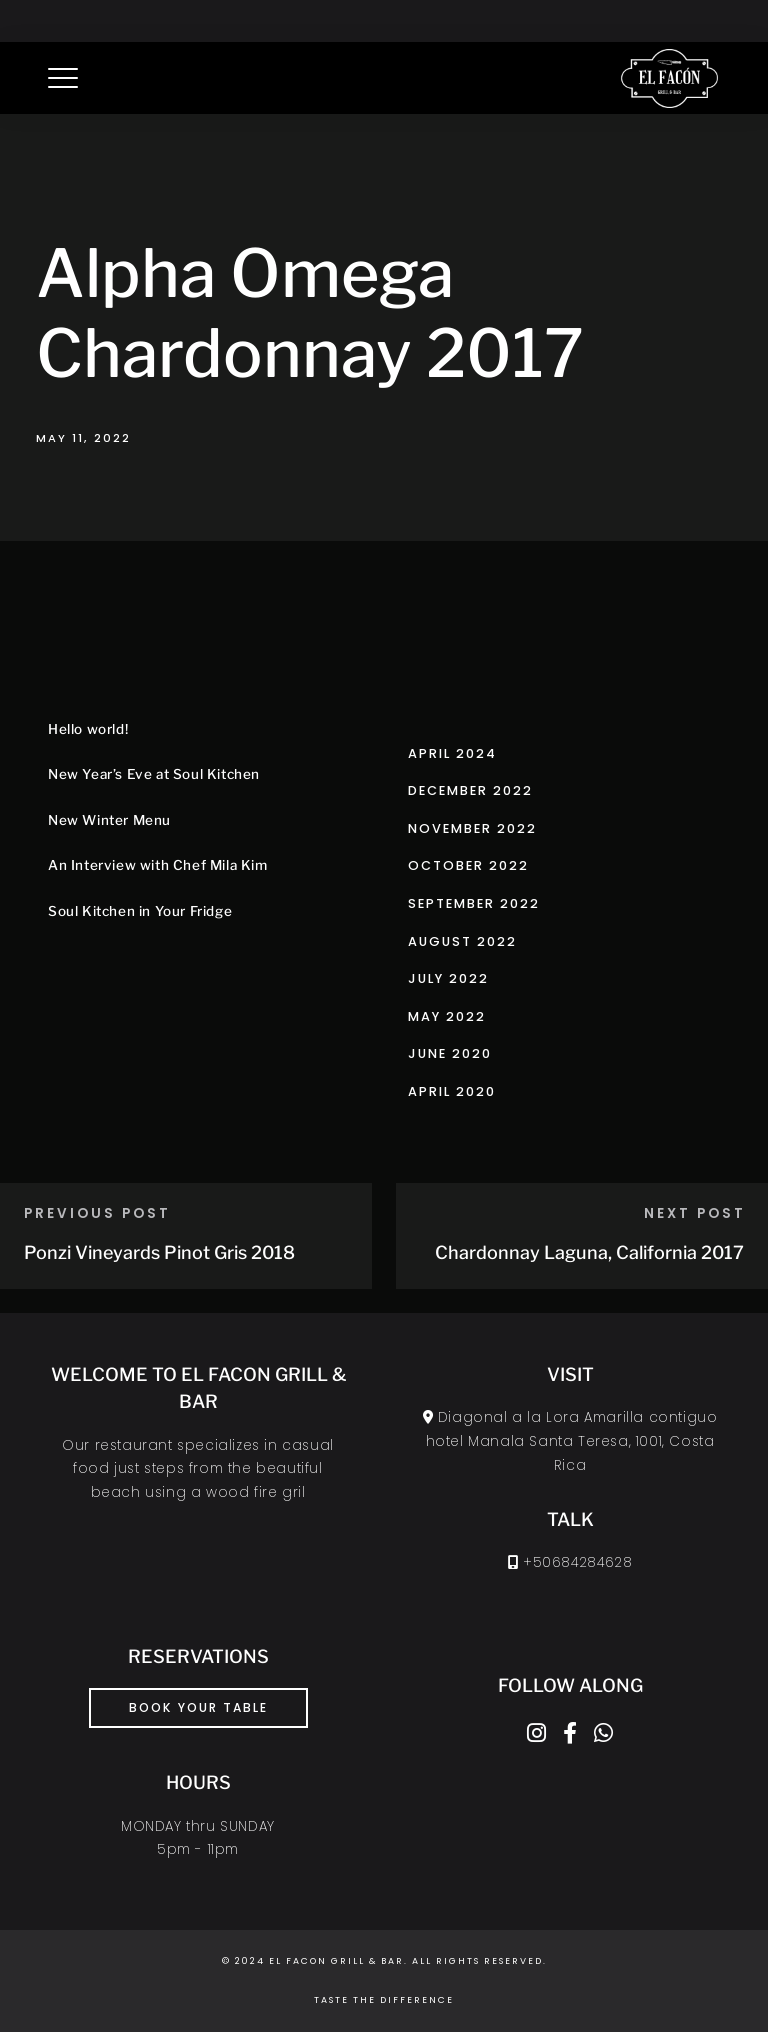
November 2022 (472, 828)
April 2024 (452, 753)
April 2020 (452, 1091)
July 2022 (448, 978)
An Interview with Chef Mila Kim (158, 865)
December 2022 (470, 790)
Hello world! (88, 729)
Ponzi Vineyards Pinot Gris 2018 (159, 1252)
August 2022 (462, 941)
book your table (198, 1707)
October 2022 (468, 865)
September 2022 (474, 903)
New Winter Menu (109, 820)
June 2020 (450, 1053)
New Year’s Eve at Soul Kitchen (154, 774)
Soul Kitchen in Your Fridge (140, 911)
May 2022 (447, 1016)
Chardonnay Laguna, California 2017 (589, 1252)
